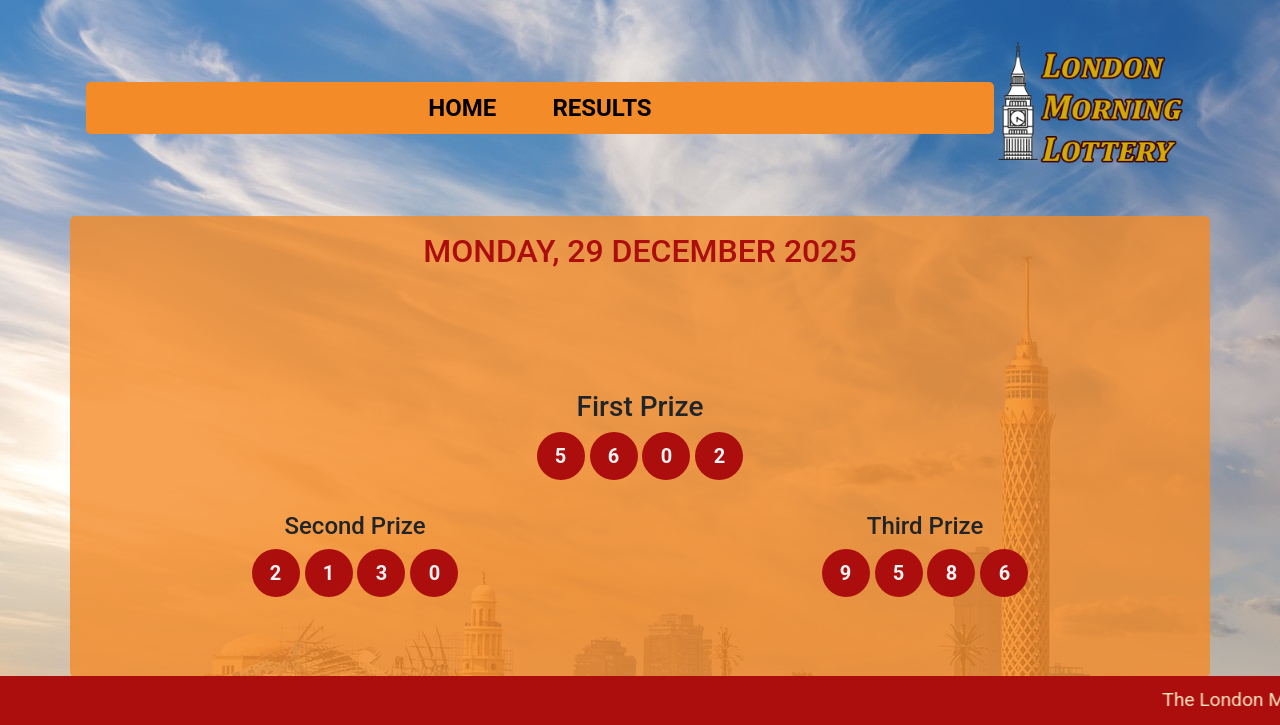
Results (601, 108)
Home (462, 108)
